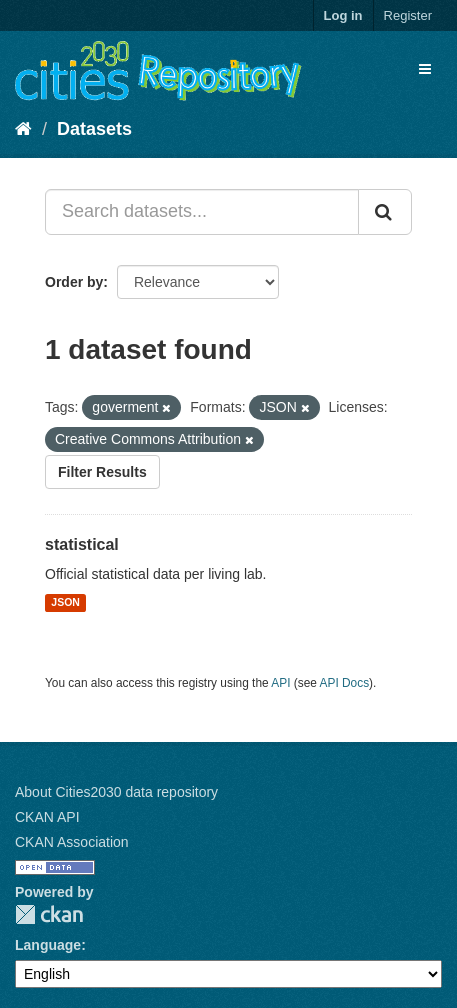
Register (408, 15)
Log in (343, 15)
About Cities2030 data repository (116, 792)
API (280, 683)
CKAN (49, 914)
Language (48, 945)
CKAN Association (72, 842)
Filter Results (102, 472)
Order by (74, 282)
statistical (82, 544)
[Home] (23, 129)
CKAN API (47, 817)
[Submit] (385, 212)
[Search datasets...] (202, 212)
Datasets (94, 129)
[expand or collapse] (425, 69)
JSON (65, 603)
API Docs (345, 683)
